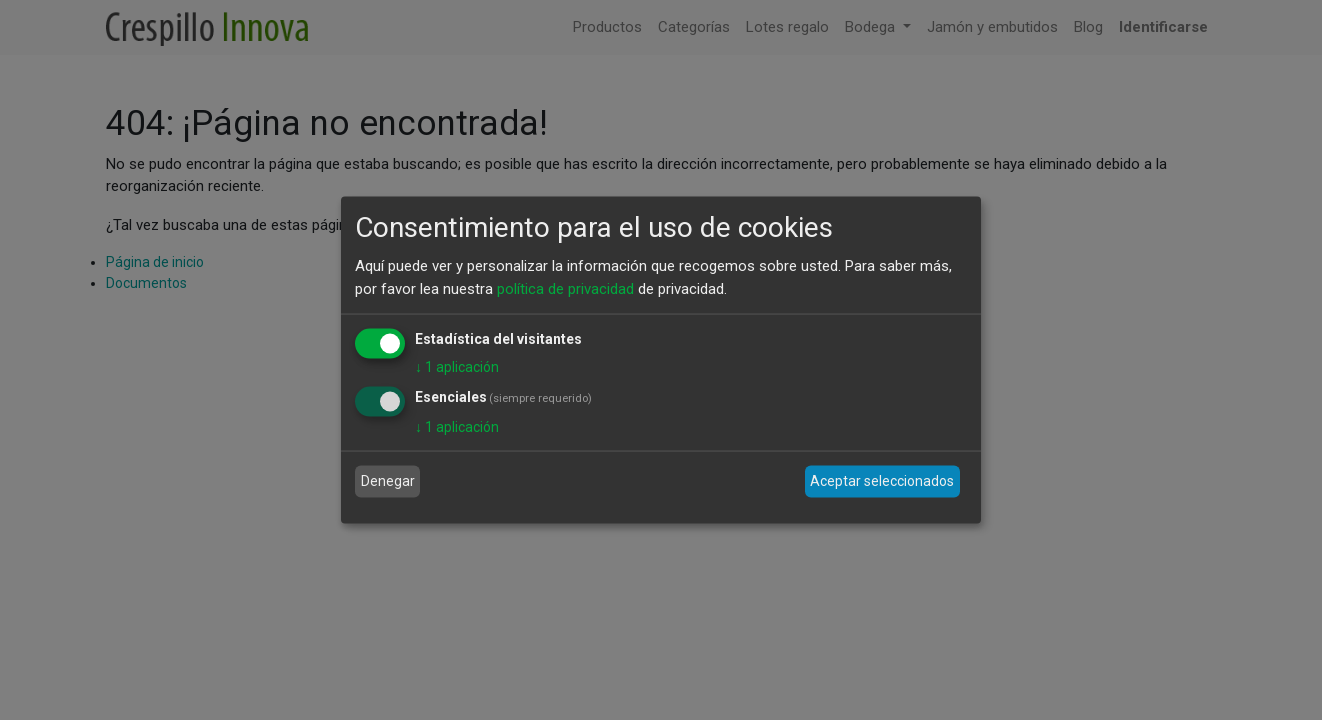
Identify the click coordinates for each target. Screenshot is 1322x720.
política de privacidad (565, 288)
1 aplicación (457, 367)
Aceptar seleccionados (882, 481)
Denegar (388, 481)
